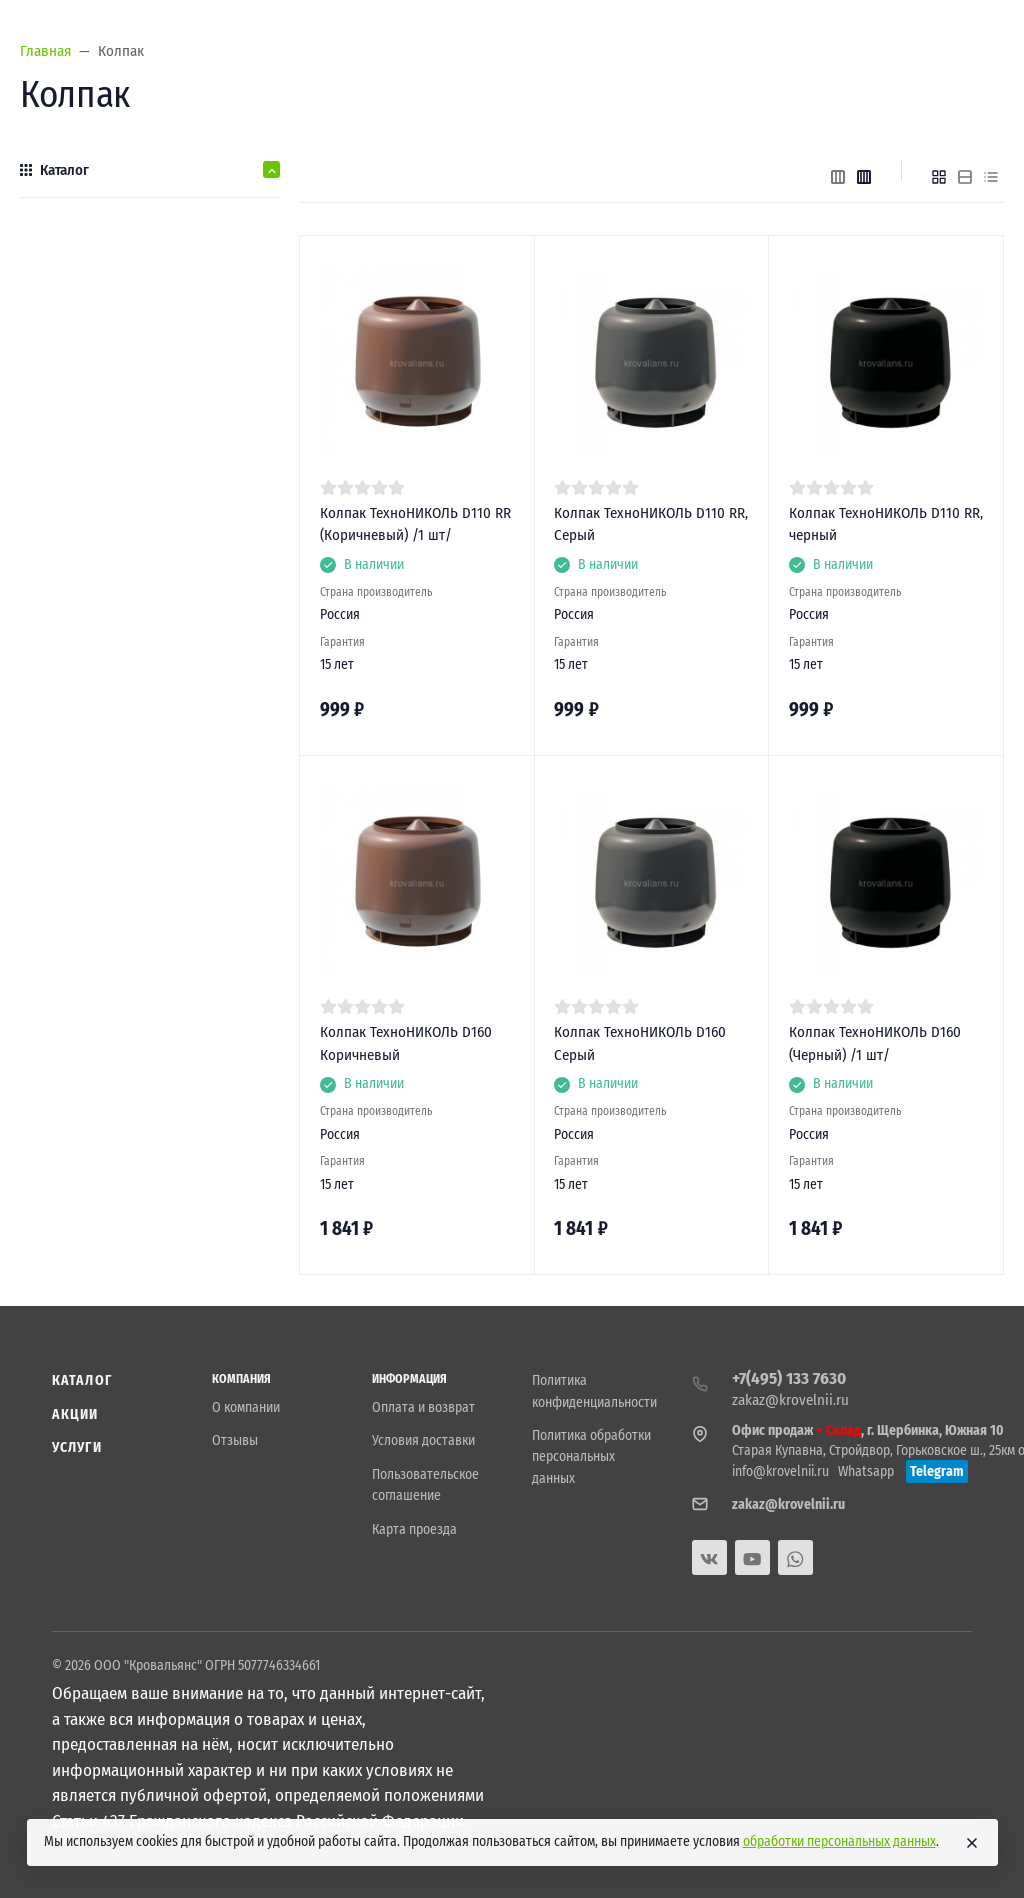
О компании (246, 1407)
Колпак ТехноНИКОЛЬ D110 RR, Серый (651, 524)
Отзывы (235, 1440)
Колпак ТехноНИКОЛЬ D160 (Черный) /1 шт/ (875, 1043)
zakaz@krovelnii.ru (790, 1400)
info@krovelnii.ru (780, 1471)
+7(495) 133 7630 (789, 1378)
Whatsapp (866, 1471)
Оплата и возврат (423, 1407)
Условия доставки (423, 1440)
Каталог (82, 1380)
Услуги (77, 1447)
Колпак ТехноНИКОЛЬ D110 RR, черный (886, 524)
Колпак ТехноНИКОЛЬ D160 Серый (640, 1043)
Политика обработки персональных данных (591, 1457)
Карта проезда (414, 1529)
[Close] (972, 1843)
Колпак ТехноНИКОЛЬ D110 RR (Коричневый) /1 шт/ (415, 524)
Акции (75, 1414)
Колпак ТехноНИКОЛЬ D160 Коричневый (406, 1043)
